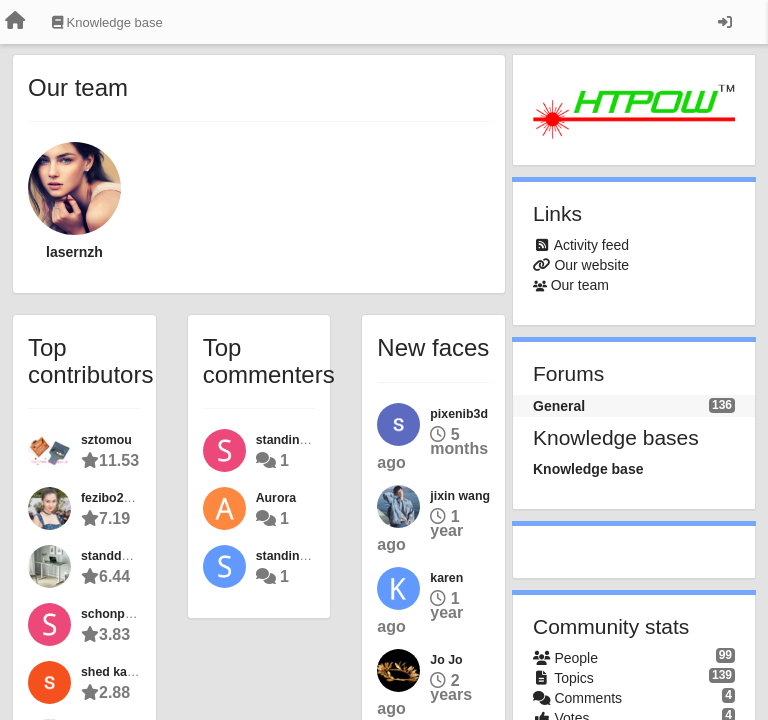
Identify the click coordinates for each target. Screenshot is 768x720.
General (559, 406)
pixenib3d (459, 414)
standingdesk (296, 440)
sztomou (106, 440)
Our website (591, 265)
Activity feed (591, 245)
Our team (580, 285)
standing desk (297, 556)
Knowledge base (588, 469)
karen (446, 578)
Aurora (276, 498)
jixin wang (460, 496)
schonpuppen (121, 614)
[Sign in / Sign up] (725, 22)
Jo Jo (446, 660)
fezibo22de (113, 498)
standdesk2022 (125, 556)
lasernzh (74, 252)
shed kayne (114, 672)
